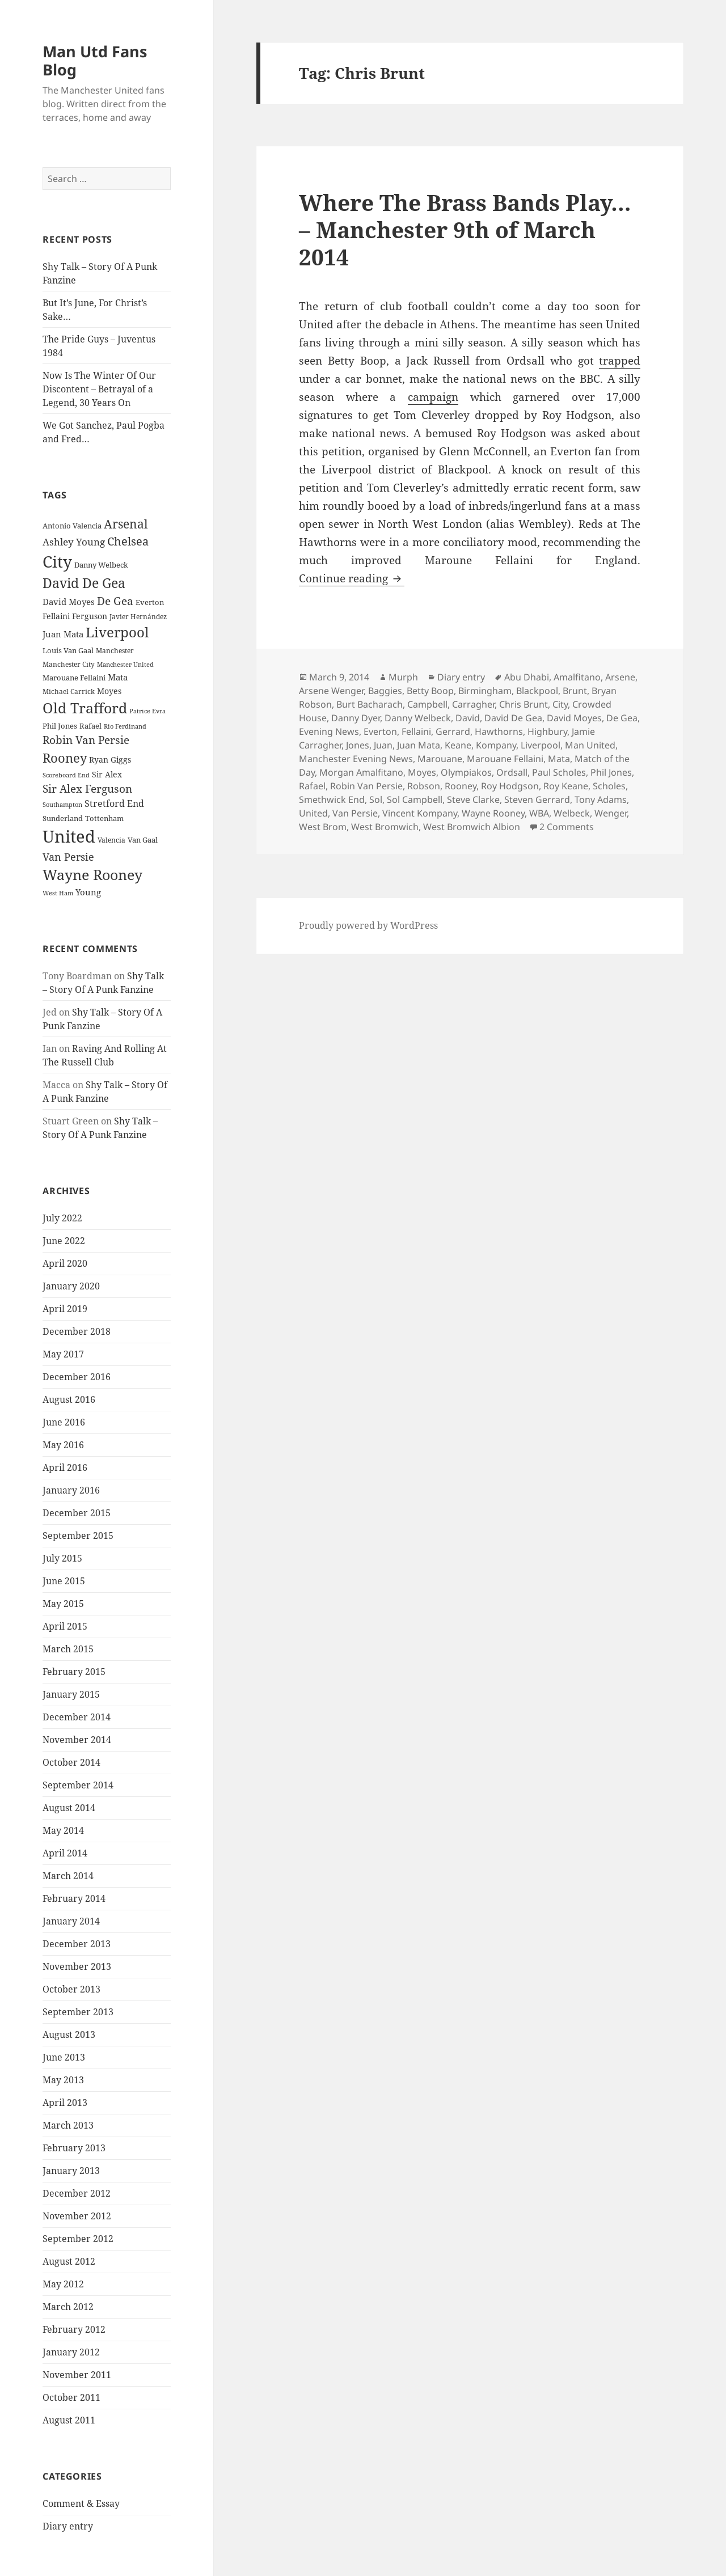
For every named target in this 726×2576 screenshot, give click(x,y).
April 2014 (65, 1853)
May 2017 (63, 1354)
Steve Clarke (473, 799)
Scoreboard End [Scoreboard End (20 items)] (66, 775)
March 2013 (68, 2125)
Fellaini (416, 731)
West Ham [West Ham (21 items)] (58, 893)
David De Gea (513, 718)
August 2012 (69, 2261)
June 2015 (64, 1581)
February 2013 (74, 2148)
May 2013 (63, 2080)
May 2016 (63, 1445)
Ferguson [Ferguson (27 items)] (89, 616)
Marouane (439, 758)
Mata (559, 758)
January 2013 (71, 2170)
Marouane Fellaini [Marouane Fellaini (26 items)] (74, 677)
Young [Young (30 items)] (88, 892)
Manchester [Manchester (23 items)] (115, 650)
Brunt (575, 690)
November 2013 (77, 1966)
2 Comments (566, 826)
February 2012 (74, 2329)
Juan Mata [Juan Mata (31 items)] (63, 634)
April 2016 (65, 1467)
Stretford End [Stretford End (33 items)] (114, 803)
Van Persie (355, 813)
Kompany (496, 745)
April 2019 (65, 1308)
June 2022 (64, 1240)
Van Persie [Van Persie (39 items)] (68, 857)
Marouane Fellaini (505, 758)
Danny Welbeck (418, 718)
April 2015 (65, 1626)
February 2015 (74, 1671)
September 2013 (78, 2012)
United (313, 813)
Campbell (427, 704)
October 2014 (71, 1762)
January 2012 (71, 2352)
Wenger (610, 813)
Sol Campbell (414, 799)
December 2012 (77, 2193)
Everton (380, 731)
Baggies (385, 690)
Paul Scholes (559, 772)
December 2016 (77, 1377)
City (560, 704)
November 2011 (77, 2374)
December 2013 (77, 1944)
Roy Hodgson (510, 786)
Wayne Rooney (493, 813)
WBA (539, 813)
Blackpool (537, 690)
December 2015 (77, 1513)
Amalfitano (577, 677)
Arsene (620, 677)
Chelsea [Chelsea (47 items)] (128, 541)
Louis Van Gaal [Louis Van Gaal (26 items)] (68, 650)
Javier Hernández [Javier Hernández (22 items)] (138, 616)
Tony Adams (601, 799)
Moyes (422, 772)
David (467, 718)
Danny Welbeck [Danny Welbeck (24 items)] (101, 565)
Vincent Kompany (419, 813)
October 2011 (71, 2397)
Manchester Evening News (356, 758)
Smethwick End (332, 799)
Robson (423, 786)
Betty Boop (430, 690)
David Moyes (574, 718)
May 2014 (63, 1830)
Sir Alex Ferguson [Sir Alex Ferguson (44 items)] (87, 788)
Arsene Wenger (331, 690)
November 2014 (77, 1739)
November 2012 (77, 2216)
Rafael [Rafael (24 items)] (90, 726)
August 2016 (69, 1399)
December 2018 (77, 1331)
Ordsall (511, 772)
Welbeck (572, 813)
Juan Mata (418, 745)
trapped (619, 360)
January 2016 (71, 1490)
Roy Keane (565, 786)
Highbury (547, 731)
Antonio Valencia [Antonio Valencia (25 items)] (72, 526)
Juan (383, 745)
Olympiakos (466, 772)
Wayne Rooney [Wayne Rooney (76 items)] (92, 874)
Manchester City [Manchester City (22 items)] (69, 664)
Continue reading (351, 578)
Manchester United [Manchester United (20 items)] (125, 665)
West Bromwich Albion (471, 826)
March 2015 (68, 1649)
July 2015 (62, 1558)
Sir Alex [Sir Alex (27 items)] (107, 774)
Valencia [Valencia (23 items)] (111, 840)
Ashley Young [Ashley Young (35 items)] (74, 541)
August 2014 (69, 1807)
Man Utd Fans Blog (95, 60)
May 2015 (63, 1603)
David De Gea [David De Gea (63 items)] (84, 583)
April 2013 (65, 2102)
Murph (403, 677)
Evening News (329, 731)
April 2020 (65, 1263)
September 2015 (78, 1535)
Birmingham (485, 690)
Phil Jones (611, 772)
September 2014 (78, 1785)
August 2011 (69, 2420)
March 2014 (68, 1875)
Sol (375, 799)
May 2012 (63, 2284)
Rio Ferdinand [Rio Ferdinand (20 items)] (125, 726)
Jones (357, 745)
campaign (433, 397)
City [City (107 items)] (57, 561)
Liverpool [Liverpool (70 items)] (117, 632)
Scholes (609, 786)
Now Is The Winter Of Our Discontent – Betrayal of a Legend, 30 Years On (99, 389)
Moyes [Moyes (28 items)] (109, 691)
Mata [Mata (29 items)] (118, 677)
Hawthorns (499, 731)
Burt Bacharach (369, 704)
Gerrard (453, 731)
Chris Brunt (523, 704)
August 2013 (69, 2034)
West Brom (323, 826)
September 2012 (78, 2238)
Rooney (460, 786)
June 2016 (64, 1422)
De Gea (622, 718)
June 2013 (64, 2057)
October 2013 (71, 1989)
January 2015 (71, 1694)
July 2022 (62, 1218)
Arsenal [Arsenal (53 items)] (126, 524)
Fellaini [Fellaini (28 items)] (56, 616)
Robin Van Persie (366, 786)
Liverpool (540, 745)
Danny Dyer (355, 718)
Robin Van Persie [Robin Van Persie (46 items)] (86, 739)
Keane (458, 745)
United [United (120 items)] (69, 836)
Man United (590, 745)
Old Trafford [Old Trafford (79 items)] (85, 707)
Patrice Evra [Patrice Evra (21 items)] (147, 711)
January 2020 (71, 1286)
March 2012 (68, 2306)
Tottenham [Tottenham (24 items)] (104, 818)
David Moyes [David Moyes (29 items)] (69, 601)
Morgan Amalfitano (361, 772)
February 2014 (74, 1898)
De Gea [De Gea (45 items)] (115, 601)
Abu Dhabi (526, 677)
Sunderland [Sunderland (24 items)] (63, 818)
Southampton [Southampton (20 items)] (62, 805)
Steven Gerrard (537, 799)
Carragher (473, 704)
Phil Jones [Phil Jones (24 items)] (60, 726)
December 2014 (77, 1717)
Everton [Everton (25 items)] (150, 602)
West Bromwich (385, 826)
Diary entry (68, 2526)
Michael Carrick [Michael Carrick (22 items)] (69, 691)
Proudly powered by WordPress (368, 925)
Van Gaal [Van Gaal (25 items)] (143, 840)
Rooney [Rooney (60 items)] (65, 758)
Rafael (312, 786)
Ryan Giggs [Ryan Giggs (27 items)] (110, 759)
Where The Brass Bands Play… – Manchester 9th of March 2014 (465, 229)
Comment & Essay (81, 2503)
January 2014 (71, 1921)
